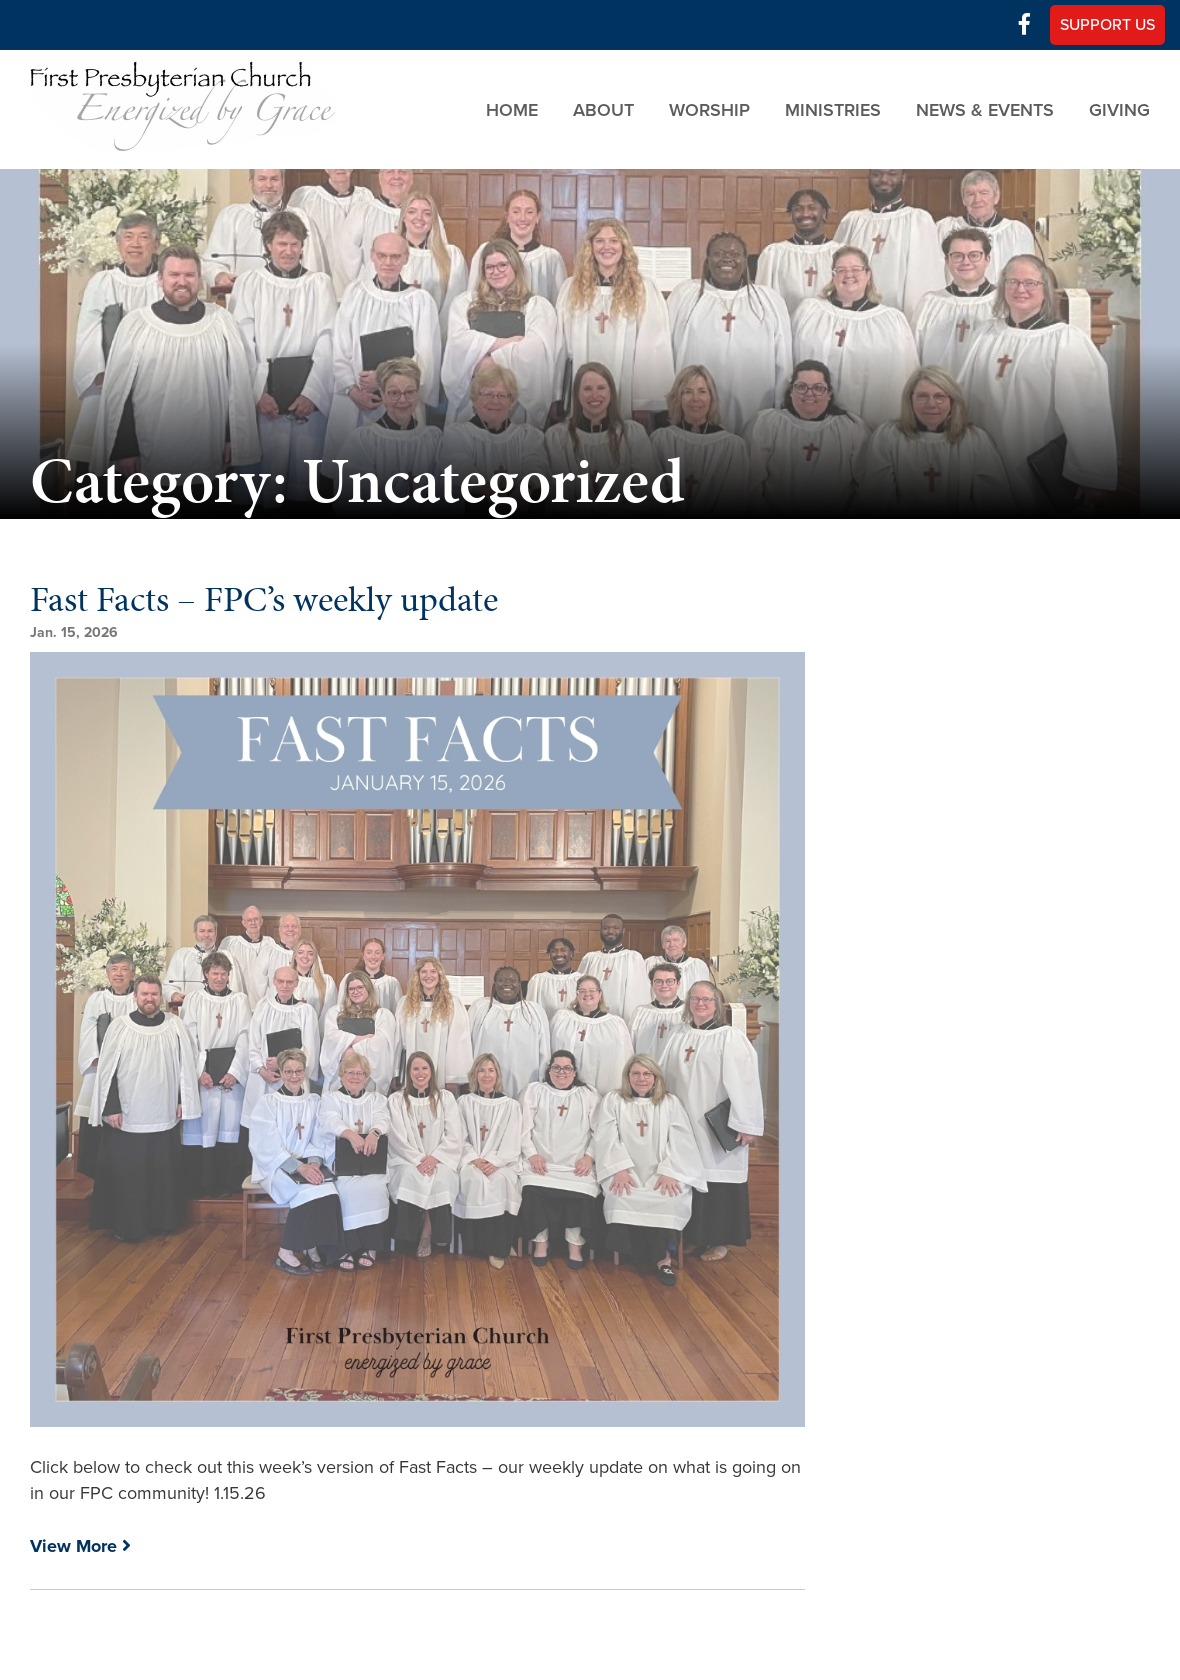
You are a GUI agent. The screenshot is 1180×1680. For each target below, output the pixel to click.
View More (80, 1546)
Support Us (1107, 25)
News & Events (985, 109)
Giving (1119, 109)
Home (512, 109)
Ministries (833, 109)
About (603, 109)
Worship (709, 109)
